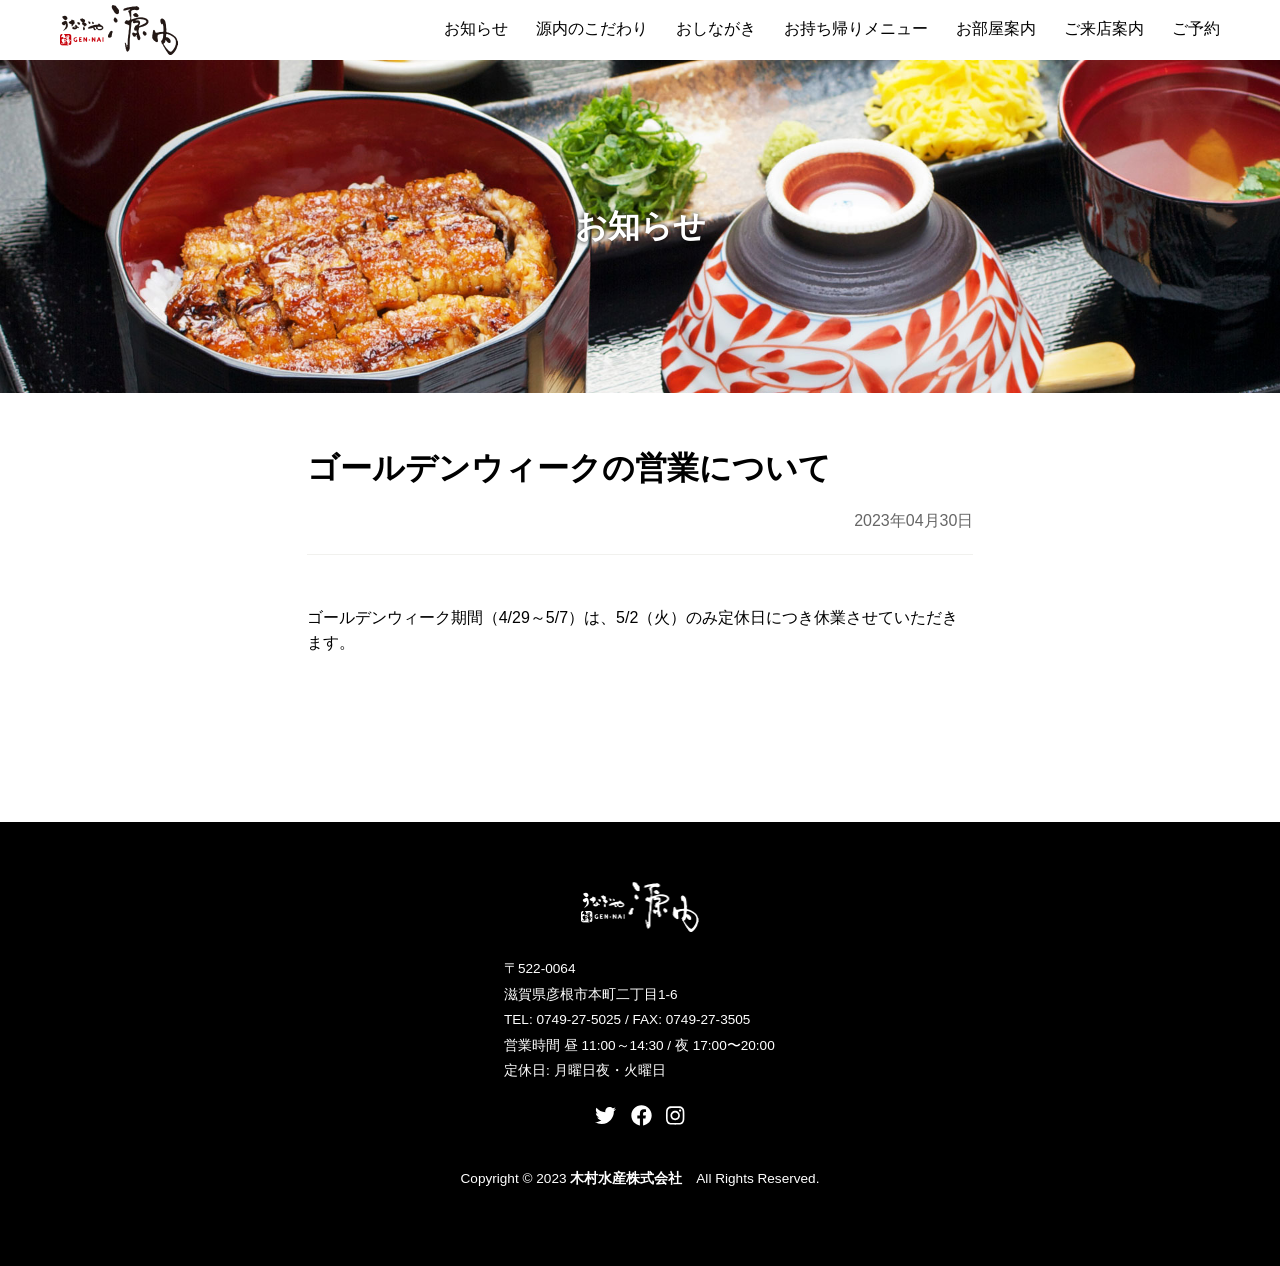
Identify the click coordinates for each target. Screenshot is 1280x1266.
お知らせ (476, 28)
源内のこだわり (592, 28)
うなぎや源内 (119, 30)
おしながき (716, 28)
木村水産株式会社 (626, 1178)
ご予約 (1196, 28)
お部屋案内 (996, 28)
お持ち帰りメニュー (856, 28)
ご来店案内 (1104, 28)
